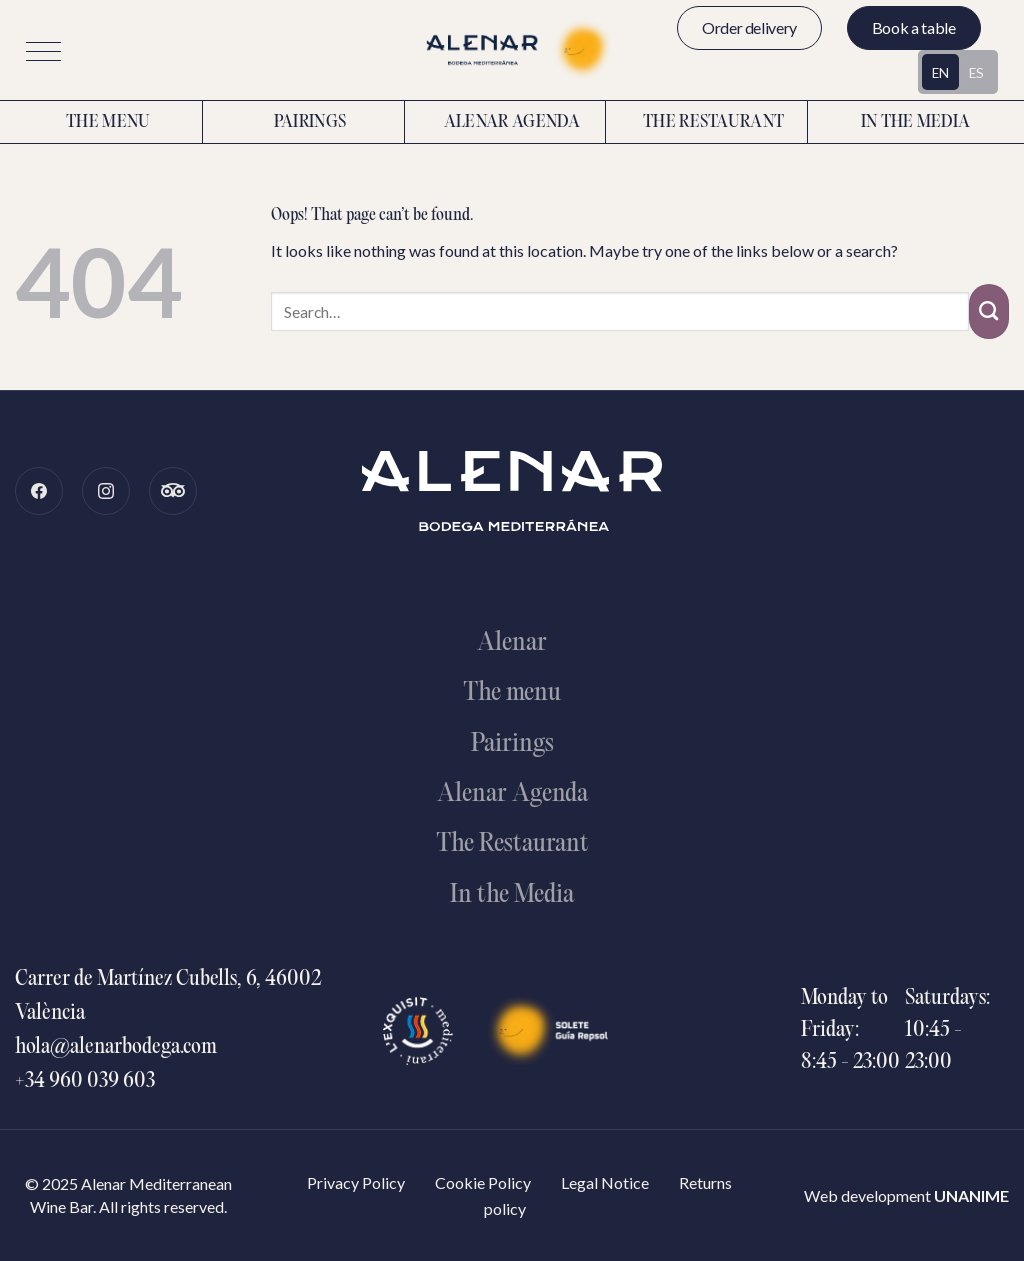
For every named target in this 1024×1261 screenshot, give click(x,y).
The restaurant (713, 123)
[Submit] (989, 311)
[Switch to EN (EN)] (940, 72)
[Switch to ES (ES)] (976, 72)
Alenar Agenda (512, 123)
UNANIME (971, 1195)
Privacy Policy (356, 1182)
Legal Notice (605, 1182)
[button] (43, 51)
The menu (108, 123)
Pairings (310, 123)
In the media (916, 123)
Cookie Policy (483, 1182)
